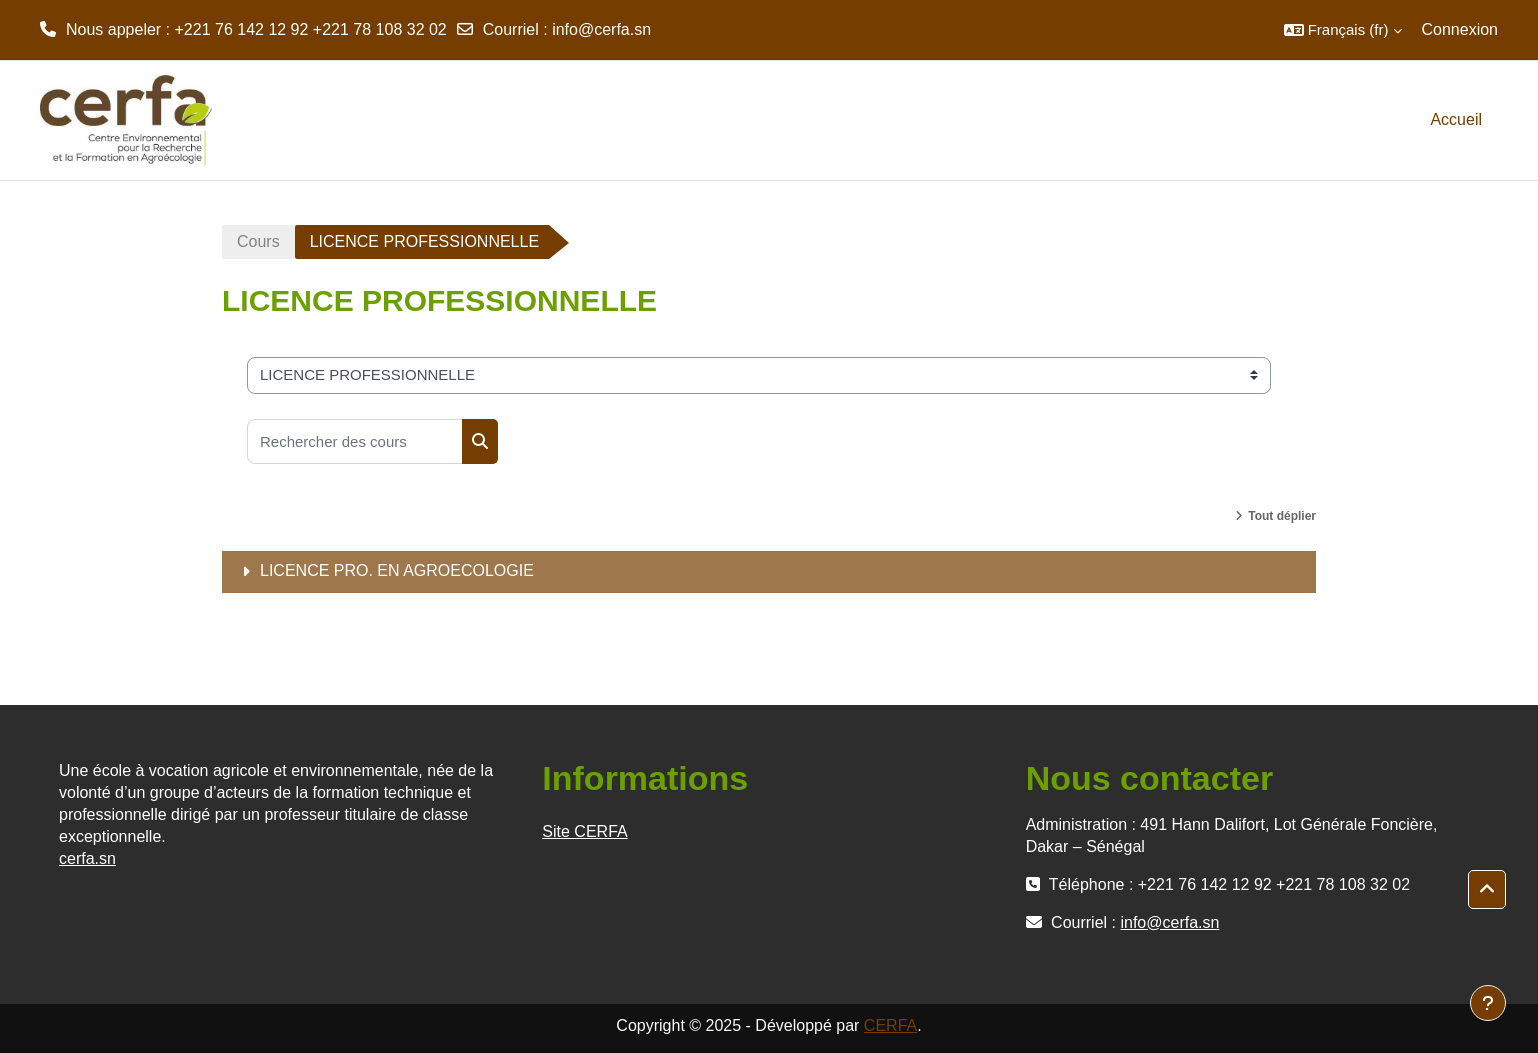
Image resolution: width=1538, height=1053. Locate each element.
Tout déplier (1282, 516)
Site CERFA (584, 831)
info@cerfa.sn (601, 29)
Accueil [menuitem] (1456, 119)
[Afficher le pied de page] (1488, 1003)
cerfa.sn (87, 858)
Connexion (1460, 29)
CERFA (890, 1025)
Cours (258, 241)
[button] (1343, 30)
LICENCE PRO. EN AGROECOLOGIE (397, 570)
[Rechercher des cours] (355, 441)
